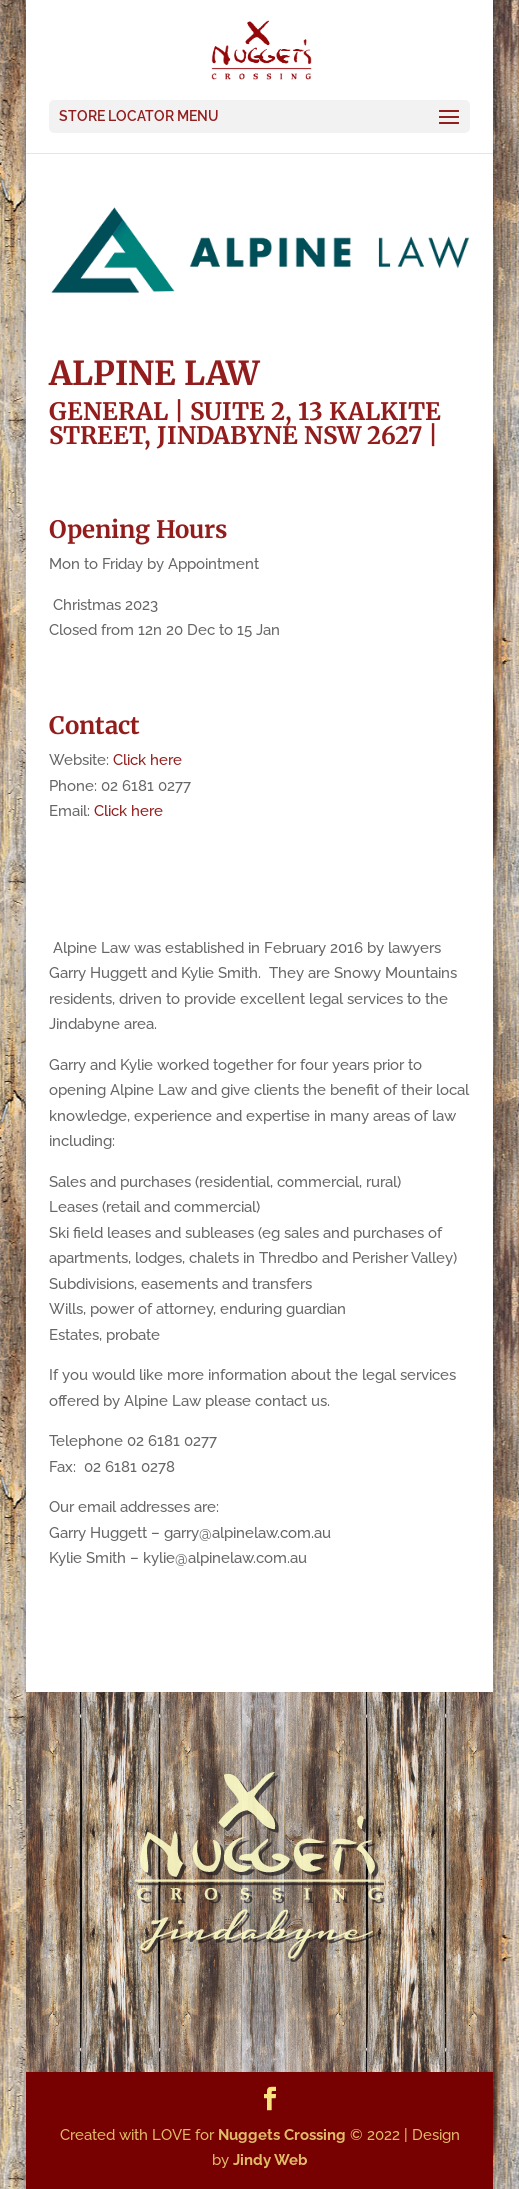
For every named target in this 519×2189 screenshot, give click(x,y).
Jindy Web (270, 2160)
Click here (147, 760)
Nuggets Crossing (282, 2135)
